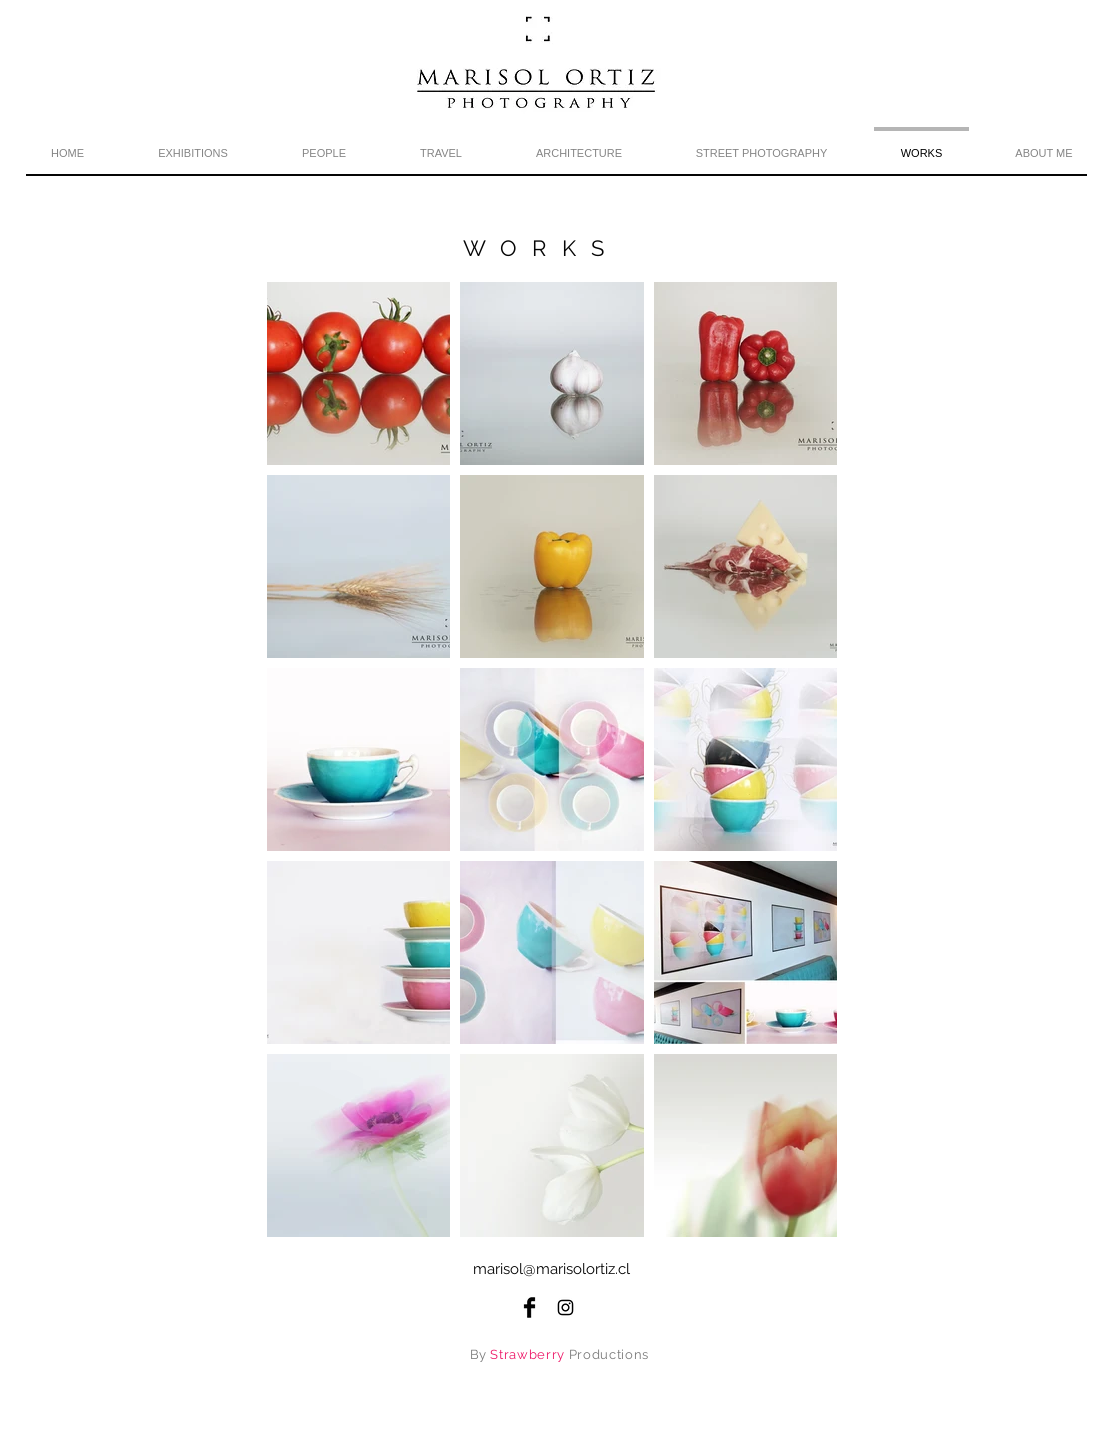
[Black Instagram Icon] (565, 1307)
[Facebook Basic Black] (529, 1307)
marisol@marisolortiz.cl (551, 1269)
